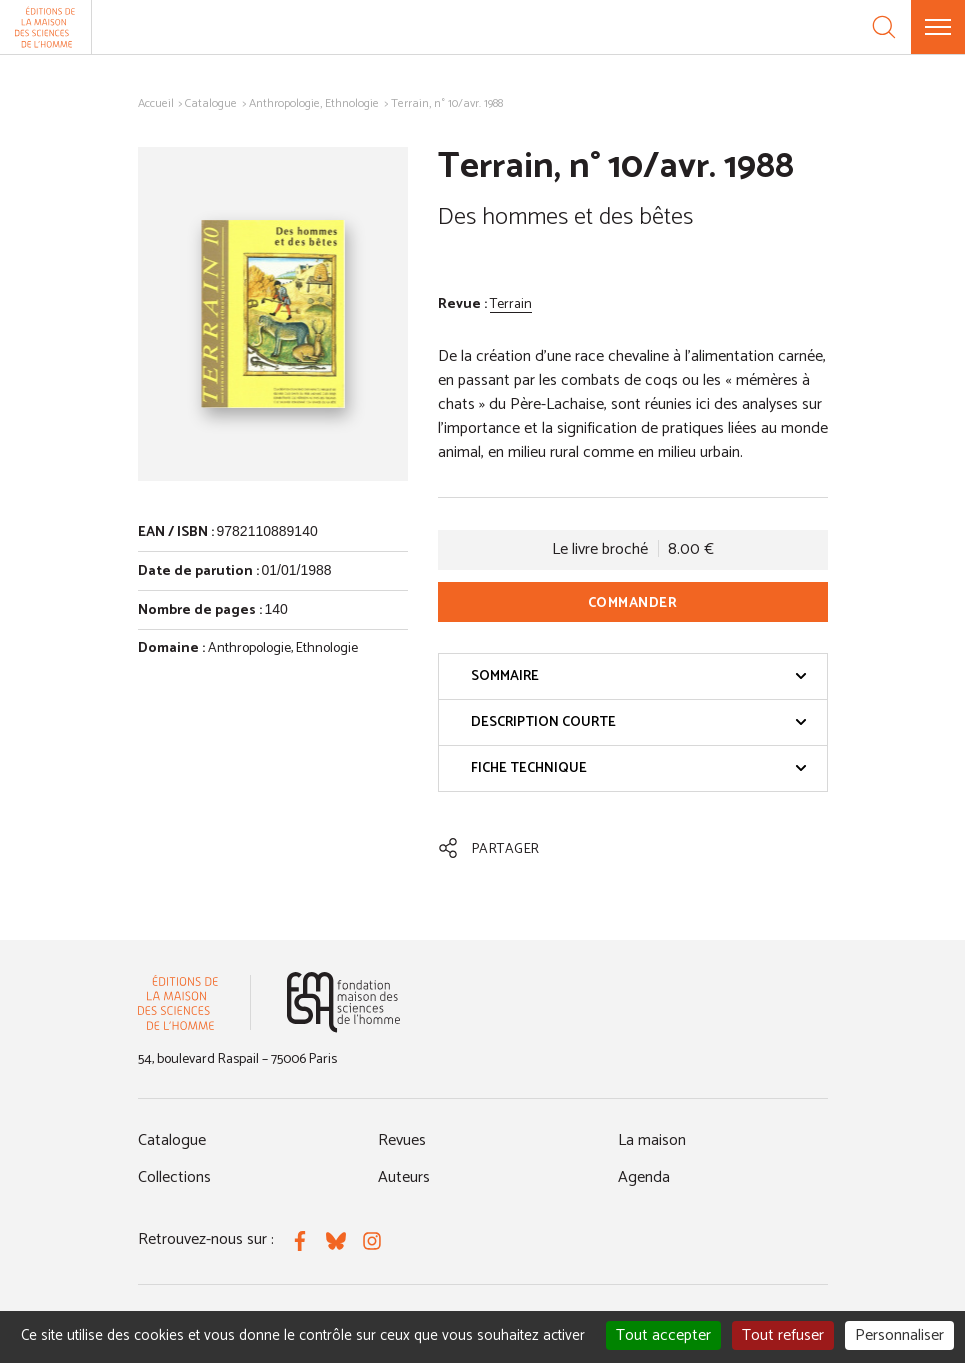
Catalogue (211, 103)
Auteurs (404, 1177)
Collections (174, 1177)
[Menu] (938, 27)
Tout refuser (783, 1335)
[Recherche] (884, 27)
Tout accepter (663, 1335)
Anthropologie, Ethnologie (314, 103)
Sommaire (639, 676)
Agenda (644, 1177)
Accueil (156, 103)
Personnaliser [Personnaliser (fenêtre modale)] (899, 1335)
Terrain (511, 304)
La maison (652, 1140)
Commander (633, 603)
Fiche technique (639, 768)
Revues (402, 1140)
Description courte (639, 722)
